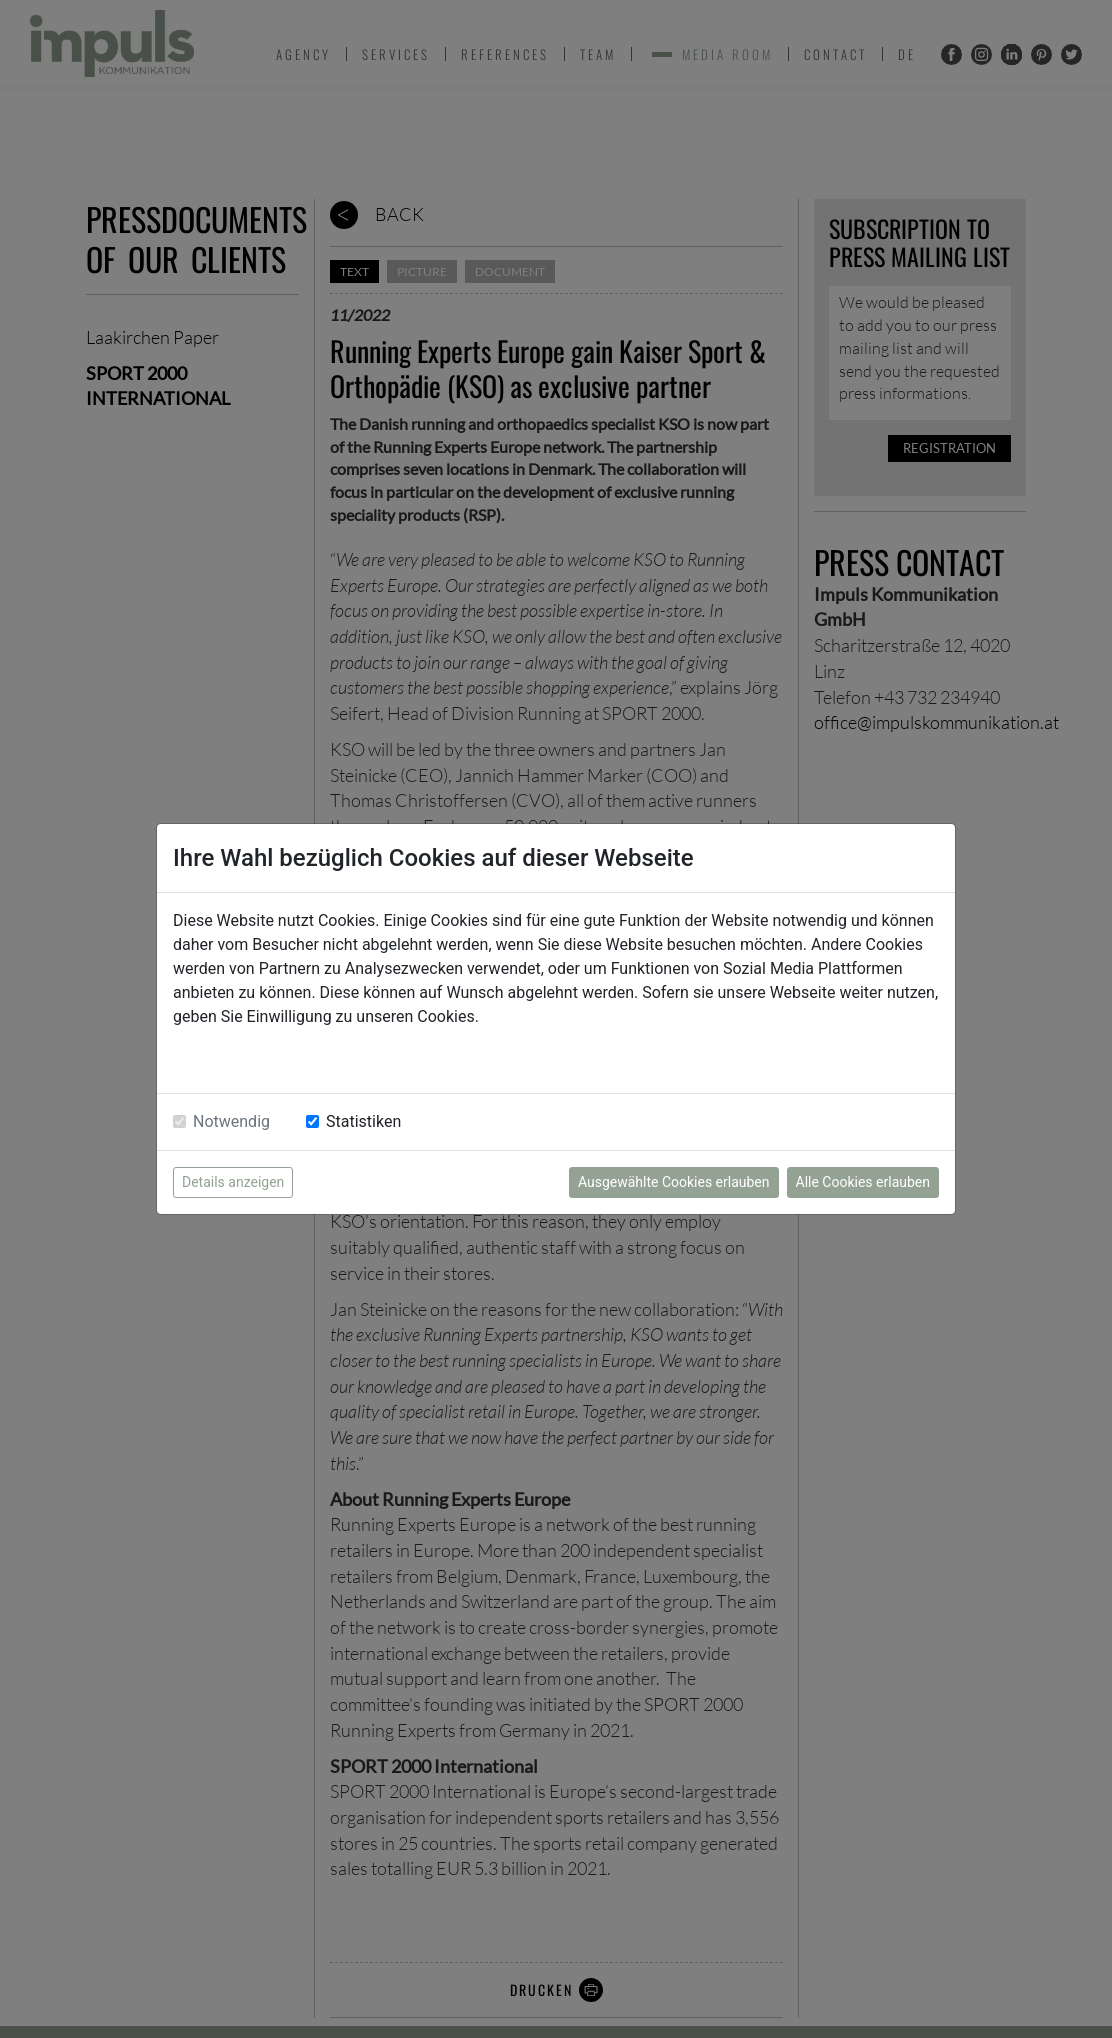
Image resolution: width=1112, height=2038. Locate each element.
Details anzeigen (233, 1182)
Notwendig (231, 1121)
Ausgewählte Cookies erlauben (674, 1182)
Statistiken (363, 1121)
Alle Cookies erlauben (863, 1182)
